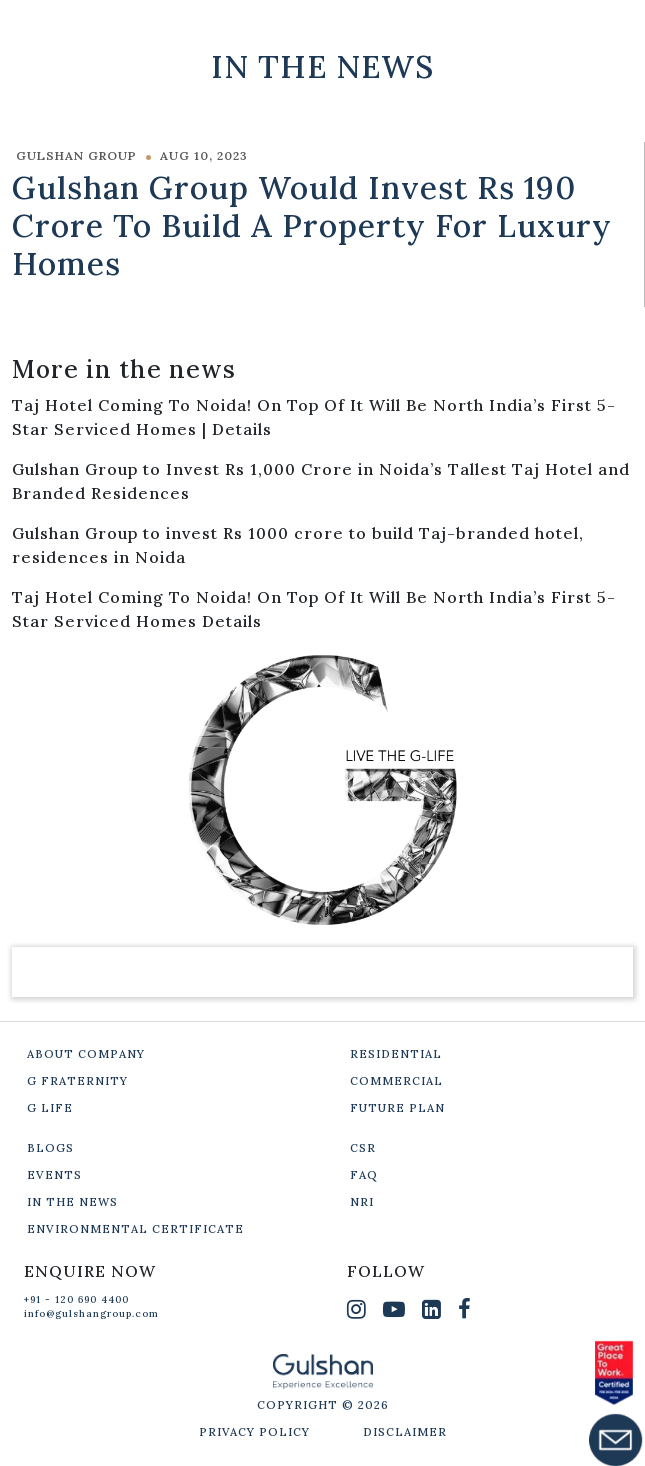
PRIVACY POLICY (254, 1432)
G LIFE (50, 1108)
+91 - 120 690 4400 (76, 1299)
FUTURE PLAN (397, 1108)
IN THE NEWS (72, 1202)
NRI (362, 1202)
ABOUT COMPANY (86, 1054)
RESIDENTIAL (396, 1054)
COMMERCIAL (396, 1081)
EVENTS (54, 1175)
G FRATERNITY (77, 1081)
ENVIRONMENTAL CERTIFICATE (135, 1229)
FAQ (364, 1175)
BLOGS (50, 1148)
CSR (363, 1148)
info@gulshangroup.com (91, 1313)
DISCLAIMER (405, 1432)
